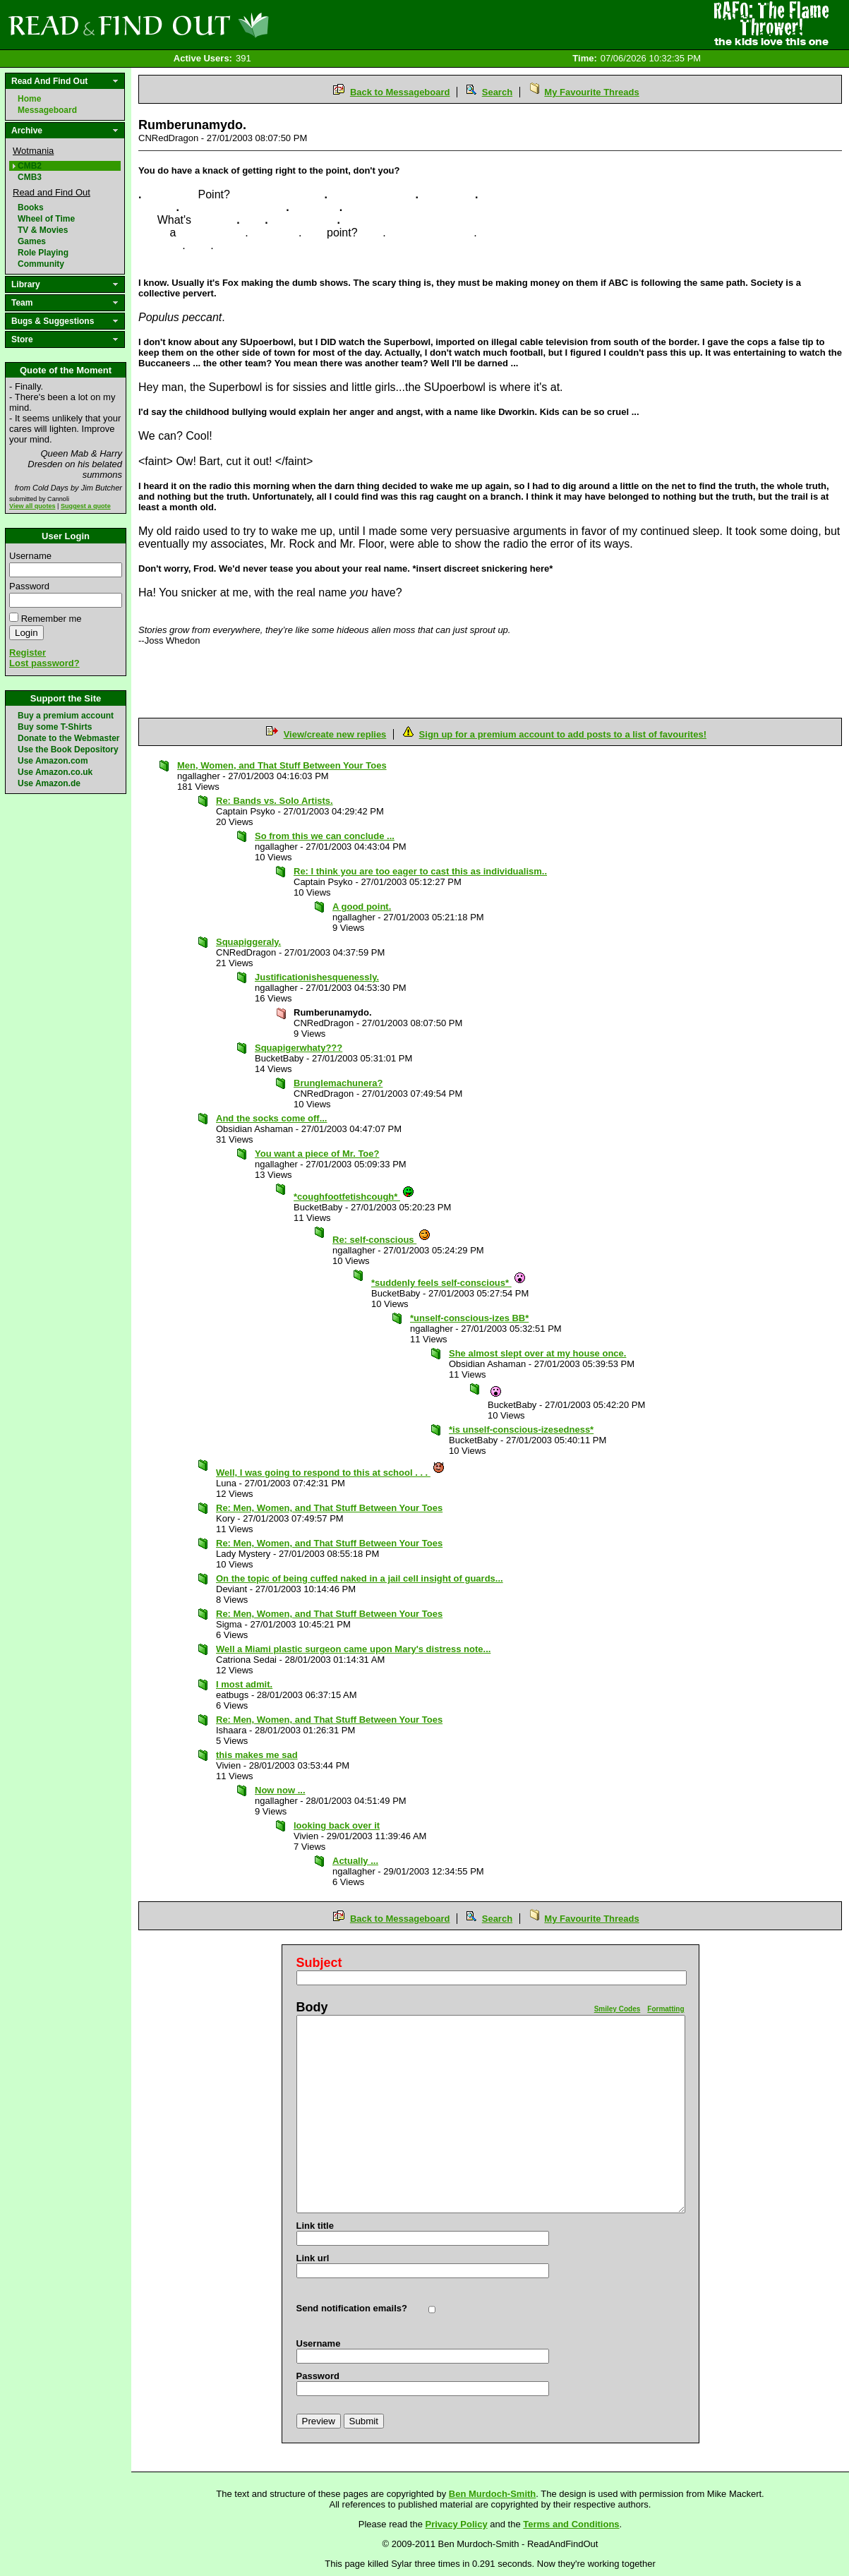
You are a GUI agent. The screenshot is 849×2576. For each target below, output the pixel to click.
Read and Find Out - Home (212, 25)
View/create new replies (335, 734)
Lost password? (44, 663)
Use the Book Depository (68, 749)
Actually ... (355, 1860)
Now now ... (280, 1790)
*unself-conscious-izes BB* (469, 1318)
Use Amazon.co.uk (55, 772)
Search (497, 92)
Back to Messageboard (400, 92)
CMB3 (30, 177)
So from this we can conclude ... (325, 836)
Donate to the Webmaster (68, 738)
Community (41, 264)
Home (29, 99)
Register (27, 652)
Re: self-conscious (381, 1239)
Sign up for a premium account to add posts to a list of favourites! (562, 734)
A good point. (361, 906)
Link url (313, 2258)
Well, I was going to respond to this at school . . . (330, 1472)
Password (29, 586)
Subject (319, 1963)
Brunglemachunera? (338, 1083)
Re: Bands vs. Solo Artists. (274, 800)
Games (32, 241)
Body (312, 2007)
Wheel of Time (46, 219)
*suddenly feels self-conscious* (448, 1282)
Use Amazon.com (53, 761)
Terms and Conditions (571, 2524)
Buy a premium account (66, 716)
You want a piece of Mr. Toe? (317, 1153)
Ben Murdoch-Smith (492, 2493)
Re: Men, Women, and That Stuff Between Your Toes (329, 1508)
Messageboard (47, 110)
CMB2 (30, 166)
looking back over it (337, 1825)
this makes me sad (257, 1755)
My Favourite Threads (591, 92)
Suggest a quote (86, 506)
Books (31, 207)
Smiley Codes (617, 2009)
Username (30, 555)
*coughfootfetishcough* (354, 1196)
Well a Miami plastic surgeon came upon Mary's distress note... (353, 1649)
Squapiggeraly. (248, 942)
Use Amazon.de (49, 783)
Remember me (51, 618)
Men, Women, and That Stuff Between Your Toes (282, 765)
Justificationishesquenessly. (317, 977)
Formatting (665, 2009)
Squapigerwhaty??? (298, 1047)
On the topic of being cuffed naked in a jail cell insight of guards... (359, 1578)
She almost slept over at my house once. (537, 1353)
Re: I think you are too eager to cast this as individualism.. (420, 871)
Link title (315, 2225)
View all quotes (32, 506)
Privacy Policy (457, 2524)
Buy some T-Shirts (55, 727)
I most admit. (244, 1684)
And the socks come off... (271, 1118)
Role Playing (43, 253)
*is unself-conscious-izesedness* (521, 1429)
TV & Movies (43, 230)
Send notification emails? (351, 2308)
